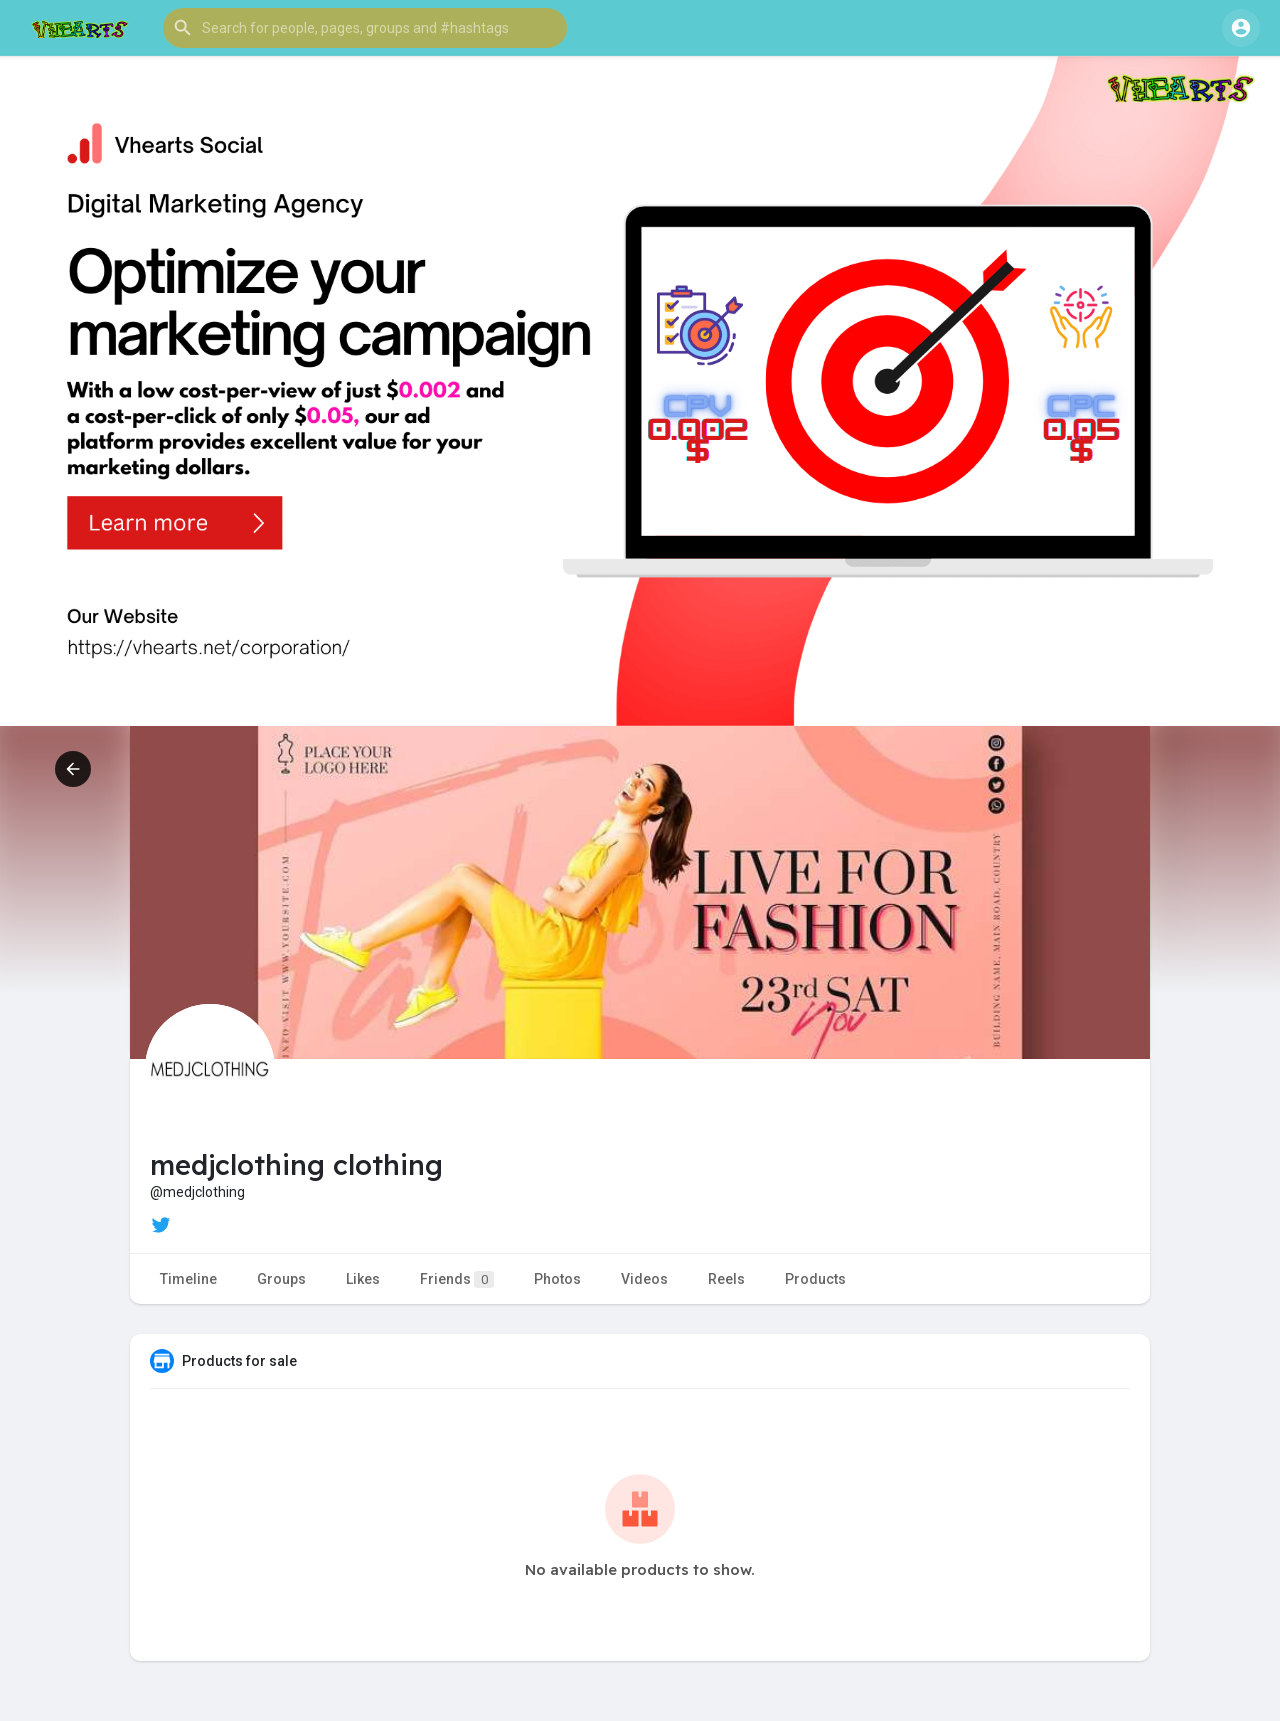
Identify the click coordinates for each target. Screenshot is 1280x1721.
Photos (557, 1279)
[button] (365, 28)
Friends (457, 1279)
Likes (363, 1279)
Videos (644, 1279)
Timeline (188, 1279)
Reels (726, 1279)
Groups (281, 1279)
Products (815, 1279)
